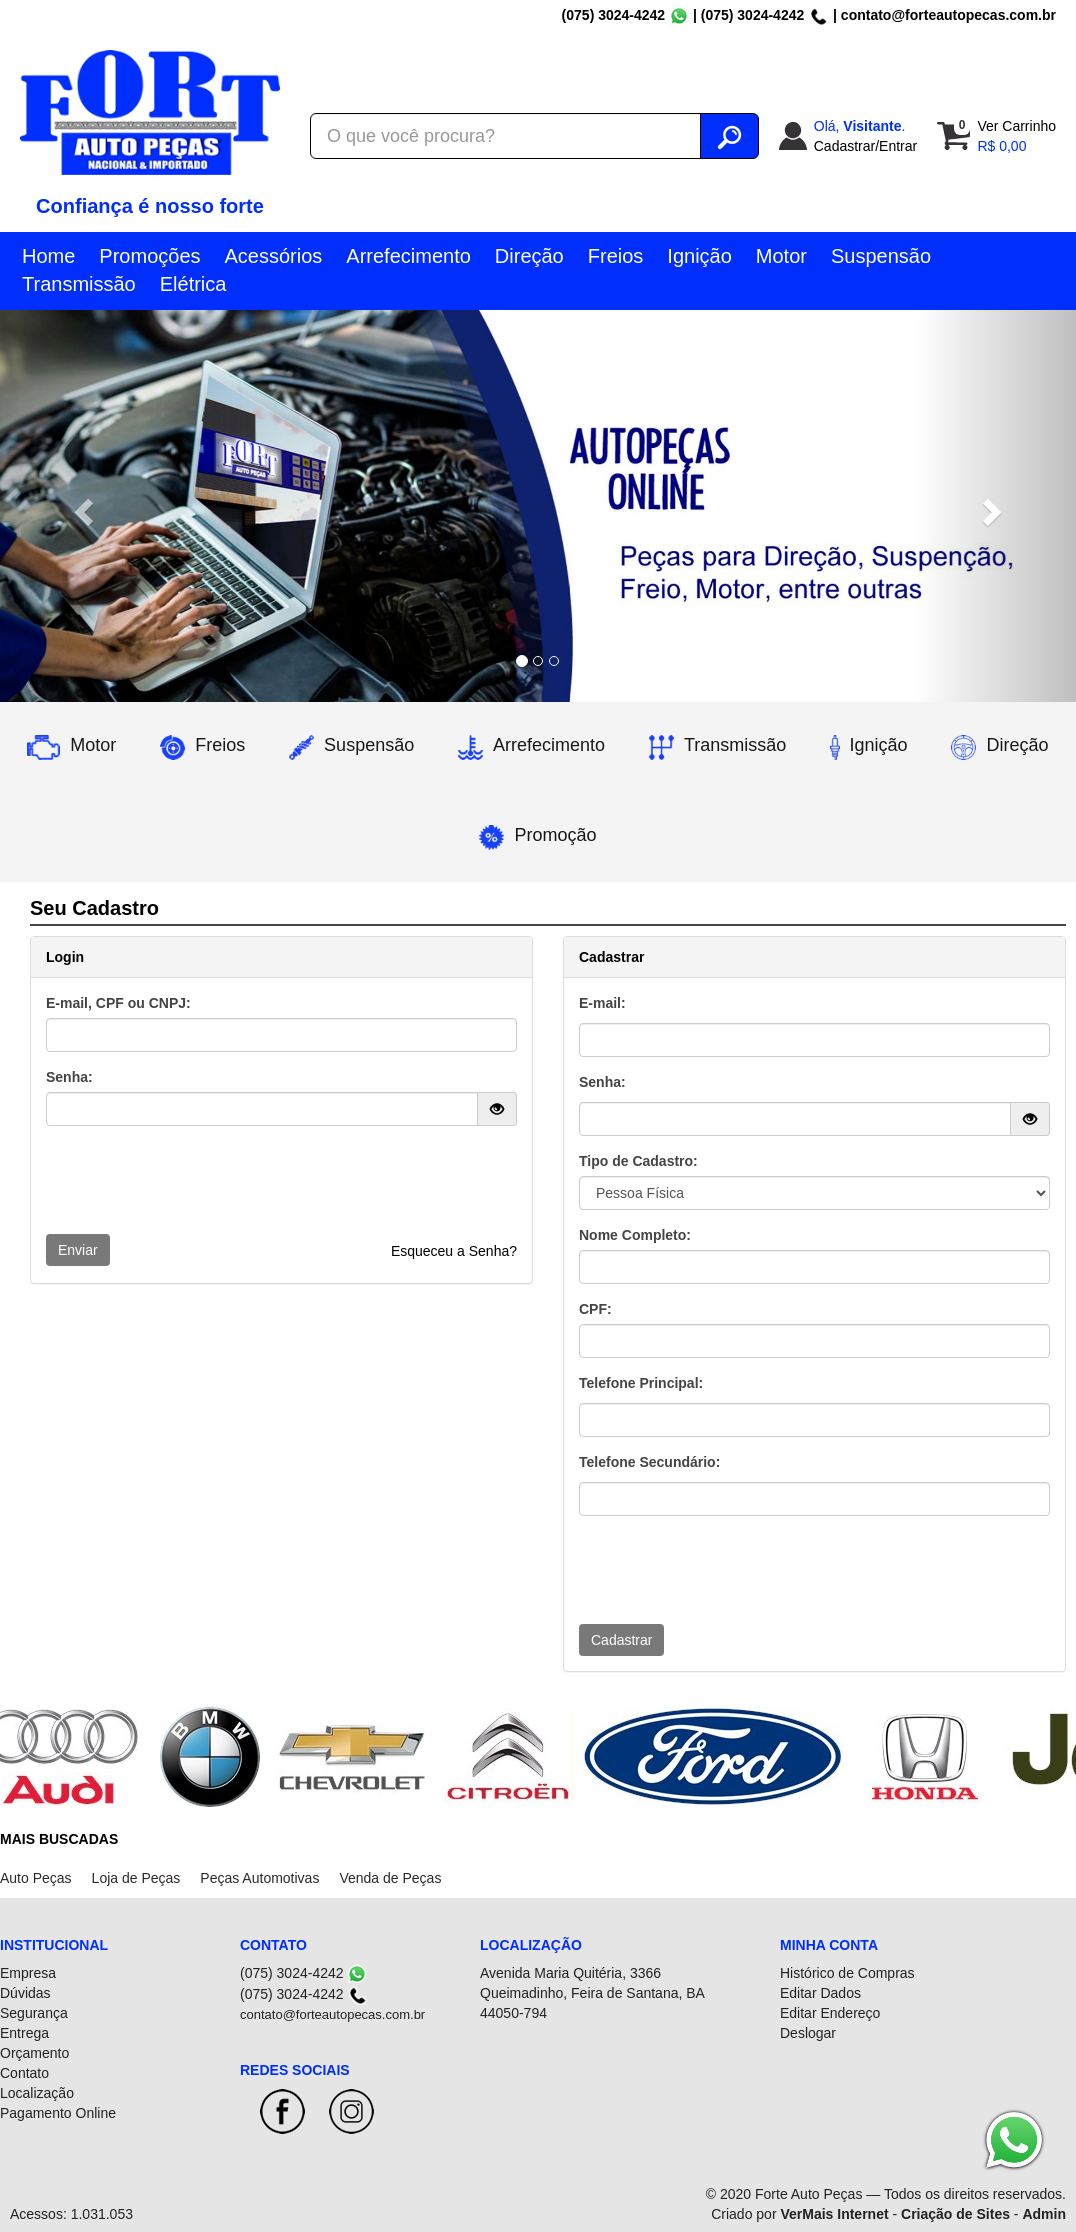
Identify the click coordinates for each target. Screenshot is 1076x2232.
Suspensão (881, 256)
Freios (616, 256)
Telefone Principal (639, 1383)
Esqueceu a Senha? (454, 1251)
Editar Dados (820, 1993)
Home (48, 256)
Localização (37, 2093)
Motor (781, 256)
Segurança (34, 2013)
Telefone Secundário (647, 1462)
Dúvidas (25, 1993)
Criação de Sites (955, 2214)
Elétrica (193, 284)
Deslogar (808, 2033)
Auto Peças (36, 1878)
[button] (80, 506)
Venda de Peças (390, 1878)
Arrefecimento (408, 256)
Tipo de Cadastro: (638, 1161)
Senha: (69, 1077)
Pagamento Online (58, 2113)
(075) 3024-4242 (614, 15)
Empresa (28, 1973)
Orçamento (34, 2053)
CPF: (595, 1309)
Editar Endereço (830, 2013)
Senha (600, 1082)
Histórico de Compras (847, 1973)
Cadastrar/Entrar (865, 146)
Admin (1044, 2214)
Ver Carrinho (1016, 126)
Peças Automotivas (259, 1878)
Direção (529, 256)
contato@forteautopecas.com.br (948, 15)
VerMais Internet (834, 2214)
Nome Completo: (635, 1235)
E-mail (600, 1003)
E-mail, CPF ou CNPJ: (118, 1003)
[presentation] (198, 1180)
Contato (24, 2073)
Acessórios (274, 256)
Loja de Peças (136, 1878)
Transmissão (79, 284)
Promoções (149, 256)
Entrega (24, 2033)
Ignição (699, 256)
